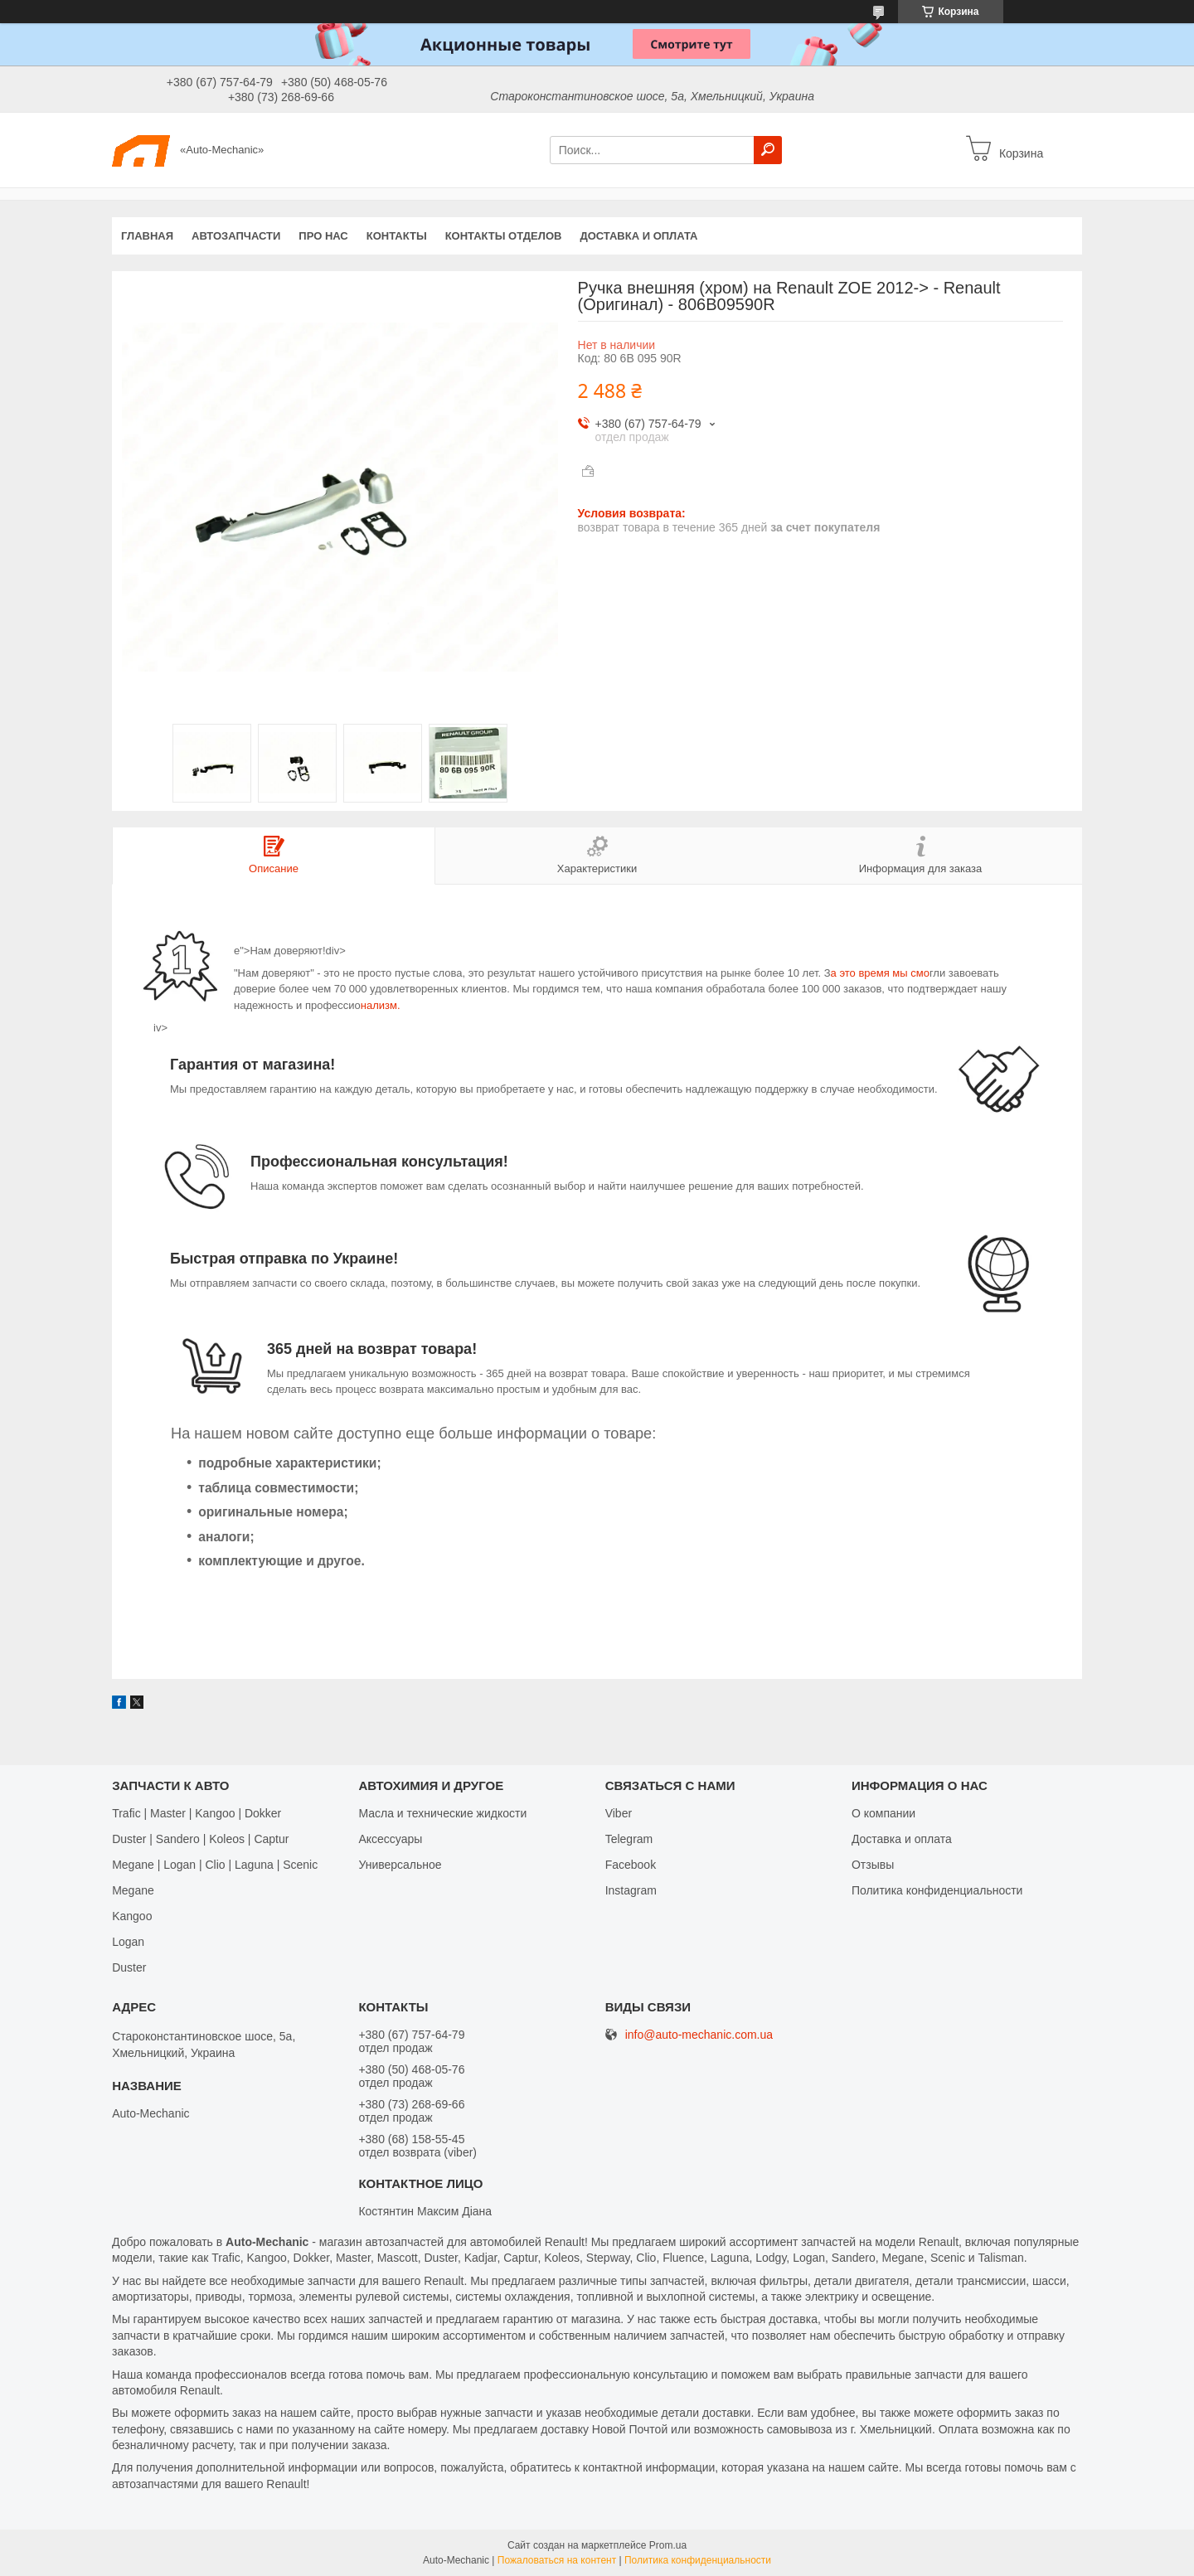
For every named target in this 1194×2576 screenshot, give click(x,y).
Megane (133, 1890)
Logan (128, 1941)
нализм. (380, 1005)
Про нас (322, 236)
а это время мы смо (880, 973)
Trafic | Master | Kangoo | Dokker (196, 1813)
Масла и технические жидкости (442, 1813)
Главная (147, 236)
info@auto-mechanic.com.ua (699, 2035)
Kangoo (132, 1916)
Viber (618, 1813)
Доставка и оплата (638, 236)
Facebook (630, 1864)
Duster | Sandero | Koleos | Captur (200, 1839)
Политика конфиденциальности (937, 1890)
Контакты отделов (503, 236)
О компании (883, 1813)
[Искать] (768, 150)
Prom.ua (668, 2545)
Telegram (629, 1839)
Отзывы (873, 1864)
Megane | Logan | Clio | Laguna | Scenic (215, 1864)
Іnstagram (631, 1890)
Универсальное (399, 1864)
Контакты (396, 236)
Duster (129, 1967)
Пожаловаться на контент (557, 2560)
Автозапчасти (236, 236)
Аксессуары (390, 1839)
